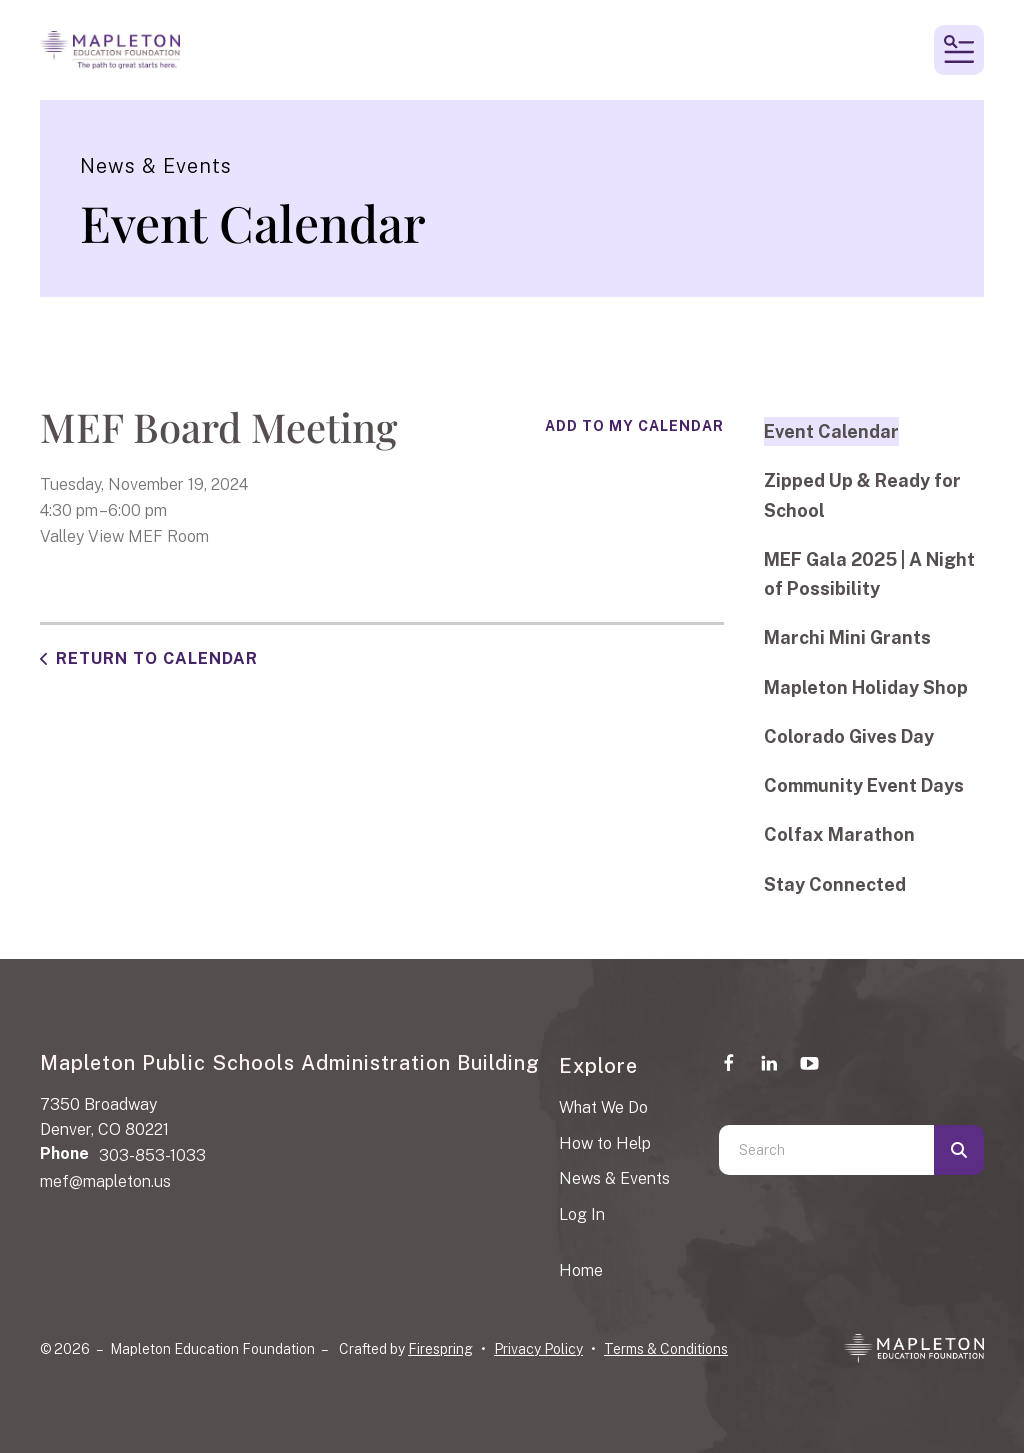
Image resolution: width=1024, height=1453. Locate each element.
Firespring (440, 1349)
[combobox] (826, 1150)
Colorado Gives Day (849, 736)
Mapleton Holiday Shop (866, 687)
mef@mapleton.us (105, 1181)
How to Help (605, 1143)
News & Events (614, 1178)
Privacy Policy (538, 1349)
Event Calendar (831, 431)
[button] (959, 50)
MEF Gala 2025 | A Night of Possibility (869, 574)
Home (581, 1270)
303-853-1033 (152, 1155)
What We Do (603, 1107)
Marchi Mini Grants (847, 637)
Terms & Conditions (666, 1349)
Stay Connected (835, 884)
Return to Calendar (157, 658)
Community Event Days (864, 785)
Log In (582, 1214)
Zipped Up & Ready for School (862, 495)
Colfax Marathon (839, 834)
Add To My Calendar (634, 426)
